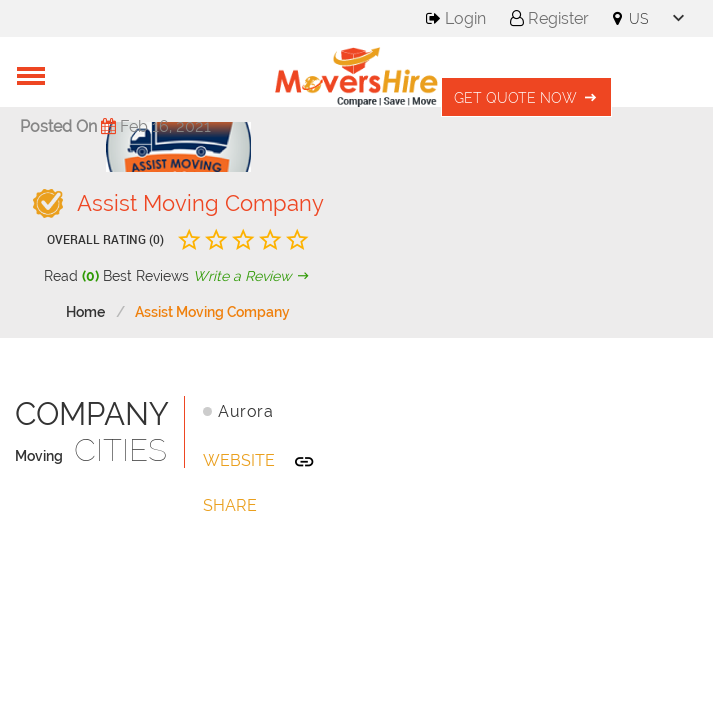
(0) (90, 276)
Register (549, 18)
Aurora (245, 411)
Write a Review (253, 276)
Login (456, 18)
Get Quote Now (526, 98)
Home (85, 312)
